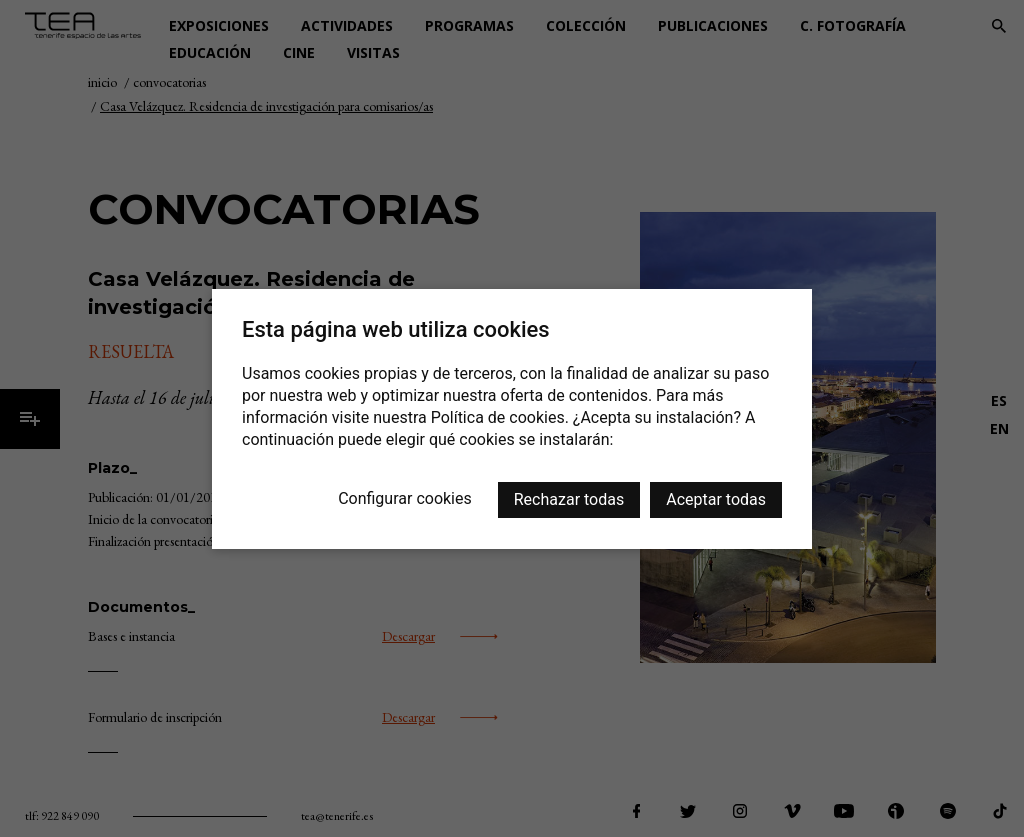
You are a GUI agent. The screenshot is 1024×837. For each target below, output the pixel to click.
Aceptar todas (716, 499)
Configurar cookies (405, 498)
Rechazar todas (569, 499)
